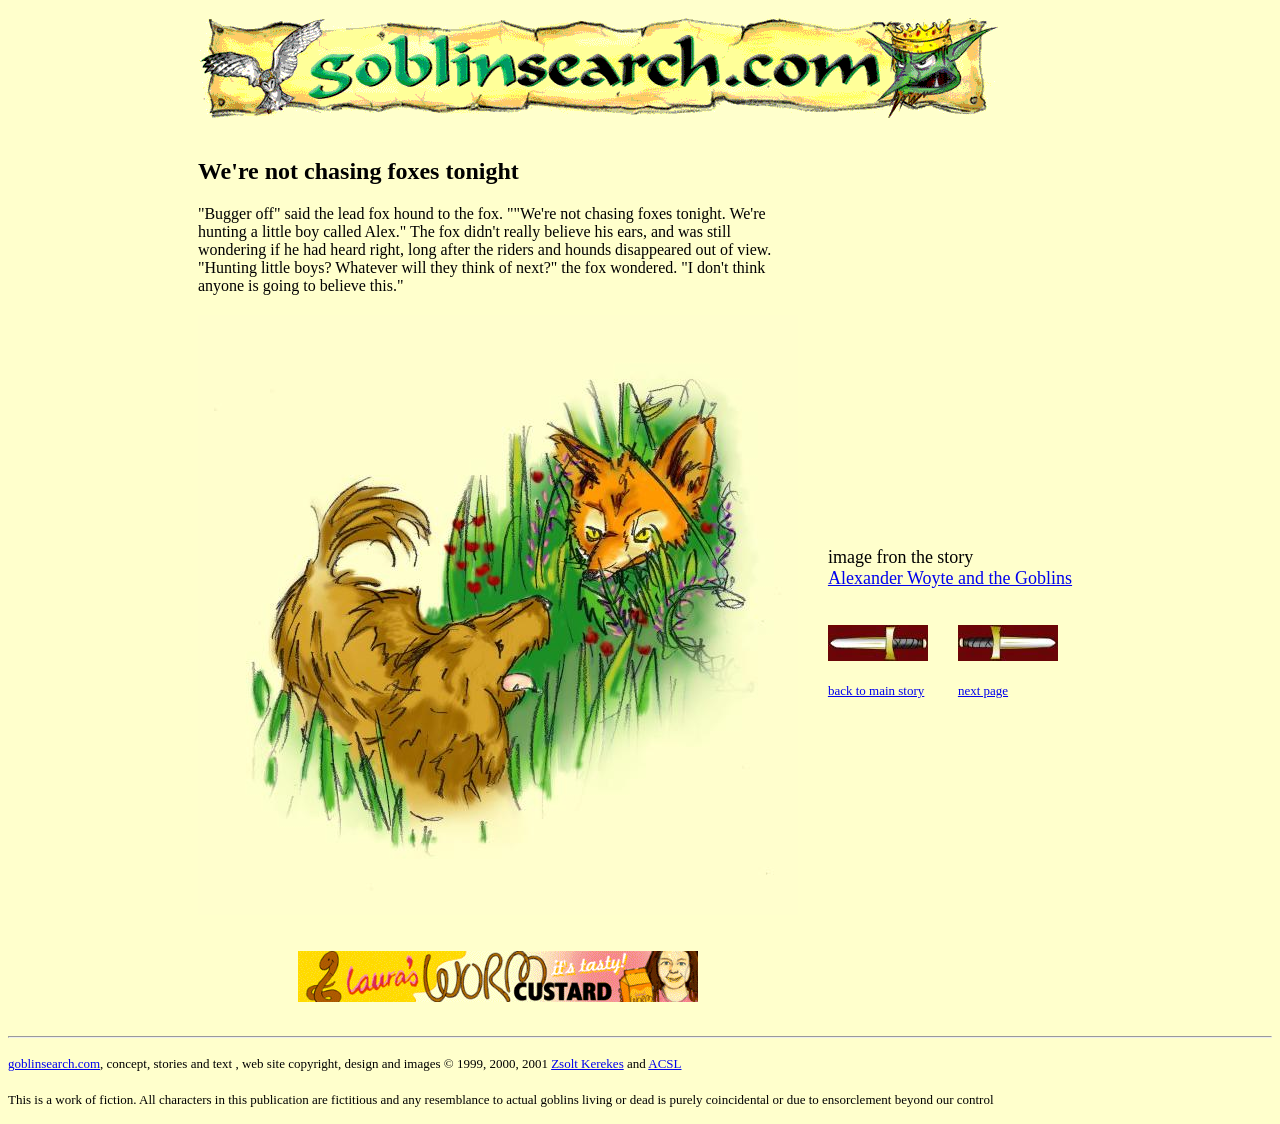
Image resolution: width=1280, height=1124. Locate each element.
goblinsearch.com (54, 1063)
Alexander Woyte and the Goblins (950, 578)
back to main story (876, 690)
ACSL (664, 1063)
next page (983, 690)
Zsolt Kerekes (587, 1063)
